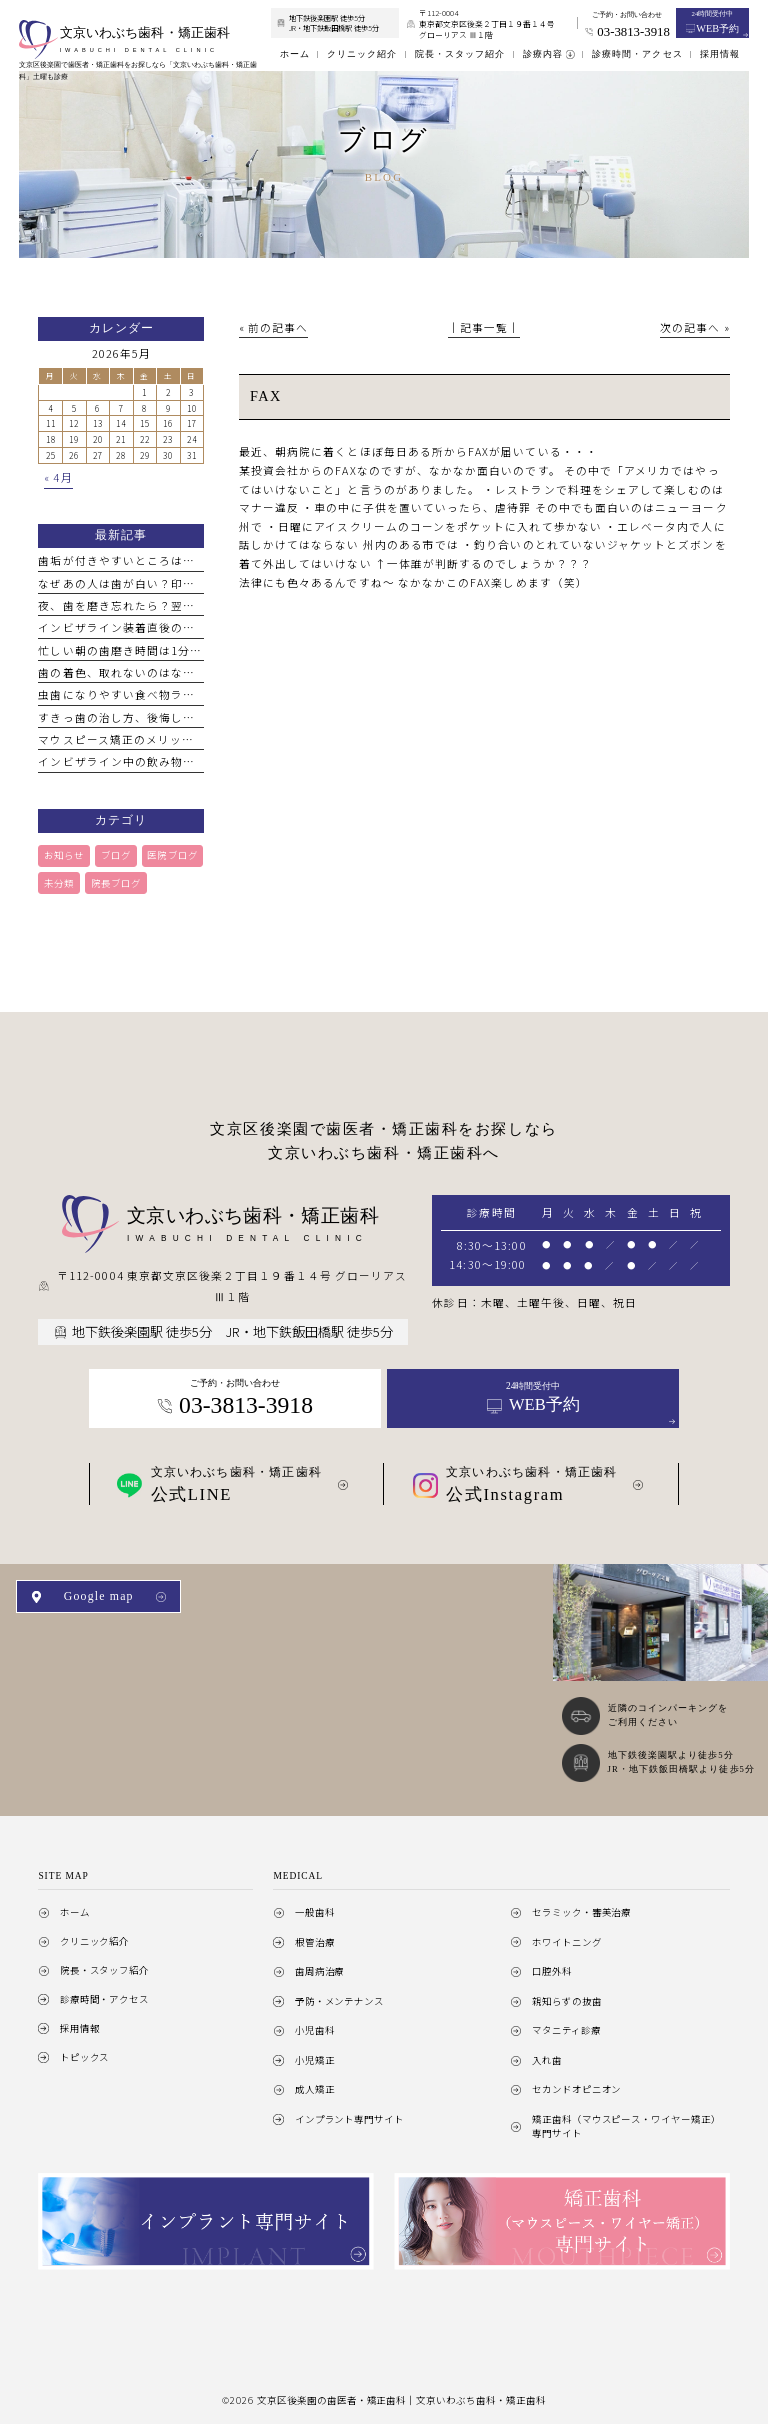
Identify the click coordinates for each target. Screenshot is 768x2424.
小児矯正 (315, 2060)
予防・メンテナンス (340, 2001)
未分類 (59, 883)
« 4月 (58, 477)
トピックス (85, 2057)
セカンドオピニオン (577, 2089)
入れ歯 (547, 2060)
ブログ (116, 855)
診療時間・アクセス (105, 1999)
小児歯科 (315, 2030)
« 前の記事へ (273, 327)
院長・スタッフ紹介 (105, 1970)
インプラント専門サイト (349, 2119)
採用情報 (80, 2028)
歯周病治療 (320, 1971)
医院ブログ (172, 855)
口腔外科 (552, 1971)
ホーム (75, 1912)
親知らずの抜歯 (567, 2001)
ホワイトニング (567, 1942)
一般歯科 (315, 1912)
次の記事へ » (694, 327)
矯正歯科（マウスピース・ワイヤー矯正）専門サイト (626, 2126)
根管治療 (315, 1942)
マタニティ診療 (566, 2030)
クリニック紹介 (95, 1941)
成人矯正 (315, 2089)
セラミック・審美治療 (581, 1912)
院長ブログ (116, 883)
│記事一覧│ (484, 327)
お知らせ (64, 855)
